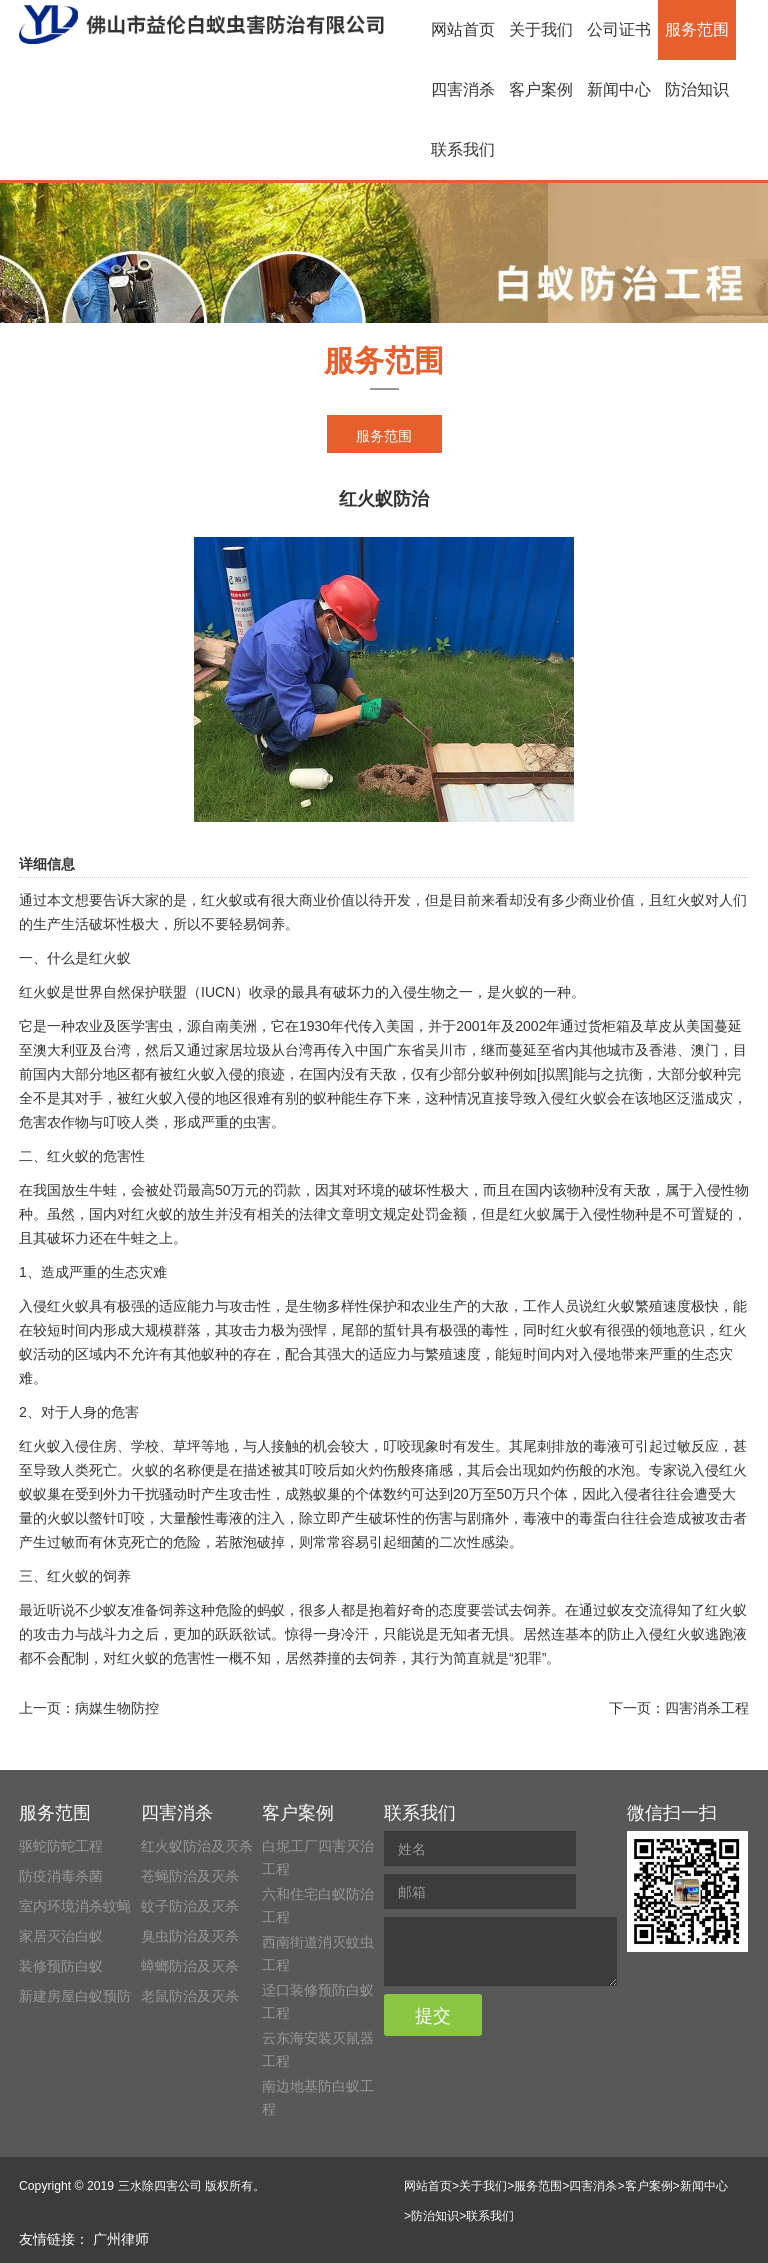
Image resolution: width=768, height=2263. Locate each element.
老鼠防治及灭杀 (190, 1996)
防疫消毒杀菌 (61, 1876)
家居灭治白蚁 (61, 1936)
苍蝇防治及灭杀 (190, 1876)
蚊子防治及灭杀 (190, 1906)
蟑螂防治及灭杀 (190, 1966)
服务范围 (697, 29)
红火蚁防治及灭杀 (197, 1846)
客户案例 (541, 89)
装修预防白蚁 (61, 1966)
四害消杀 (463, 89)
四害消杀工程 (707, 1708)
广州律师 (121, 2239)
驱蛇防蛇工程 (61, 1846)
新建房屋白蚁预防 (75, 1996)
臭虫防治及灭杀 (190, 1936)
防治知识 (697, 89)
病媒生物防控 (117, 1708)
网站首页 (463, 29)
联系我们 (463, 149)
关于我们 (541, 29)
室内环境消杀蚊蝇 (75, 1906)
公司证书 (619, 29)
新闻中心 (619, 89)
